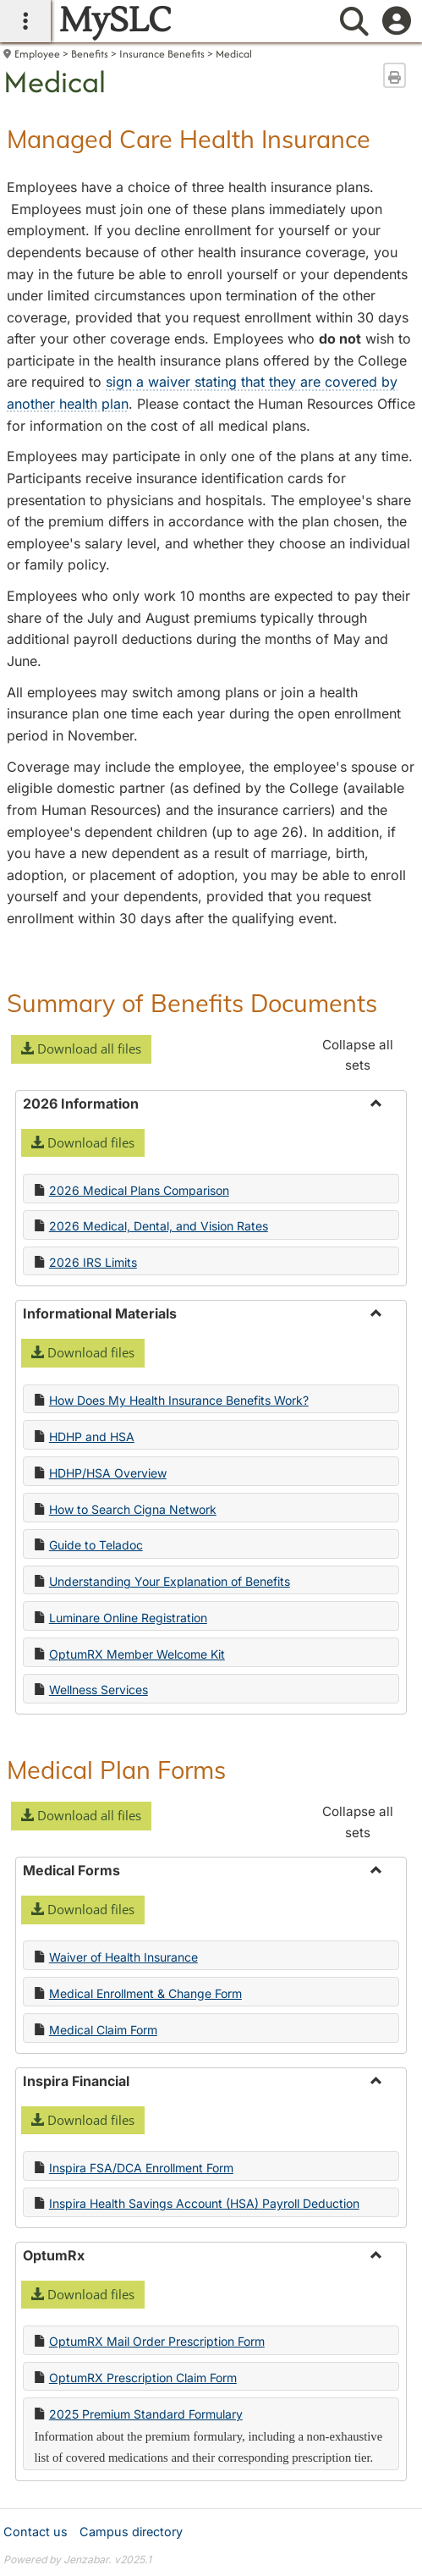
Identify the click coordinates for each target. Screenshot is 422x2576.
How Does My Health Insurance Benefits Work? (179, 1400)
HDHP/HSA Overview (108, 1473)
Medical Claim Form (103, 2030)
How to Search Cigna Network (132, 1509)
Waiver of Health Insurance (123, 1957)
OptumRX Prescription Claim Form (143, 2377)
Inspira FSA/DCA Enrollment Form (141, 2167)
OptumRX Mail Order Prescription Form (157, 2341)
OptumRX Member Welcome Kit (137, 1654)
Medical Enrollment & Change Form (145, 1993)
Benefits (89, 54)
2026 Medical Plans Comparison (139, 1190)
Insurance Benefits (162, 54)
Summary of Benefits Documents (192, 1003)
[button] (81, 1049)
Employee (37, 54)
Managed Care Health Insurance (188, 139)
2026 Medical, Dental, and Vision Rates (158, 1226)
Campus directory (131, 2531)
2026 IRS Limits (93, 1262)
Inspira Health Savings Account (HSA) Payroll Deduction (204, 2203)
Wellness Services (98, 1689)
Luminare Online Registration (128, 1617)
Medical (234, 54)
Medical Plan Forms (116, 1769)
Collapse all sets (357, 1055)
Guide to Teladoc (96, 1545)
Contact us (35, 2531)
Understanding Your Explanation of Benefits (169, 1581)
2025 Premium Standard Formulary (146, 2414)
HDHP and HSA (91, 1436)
